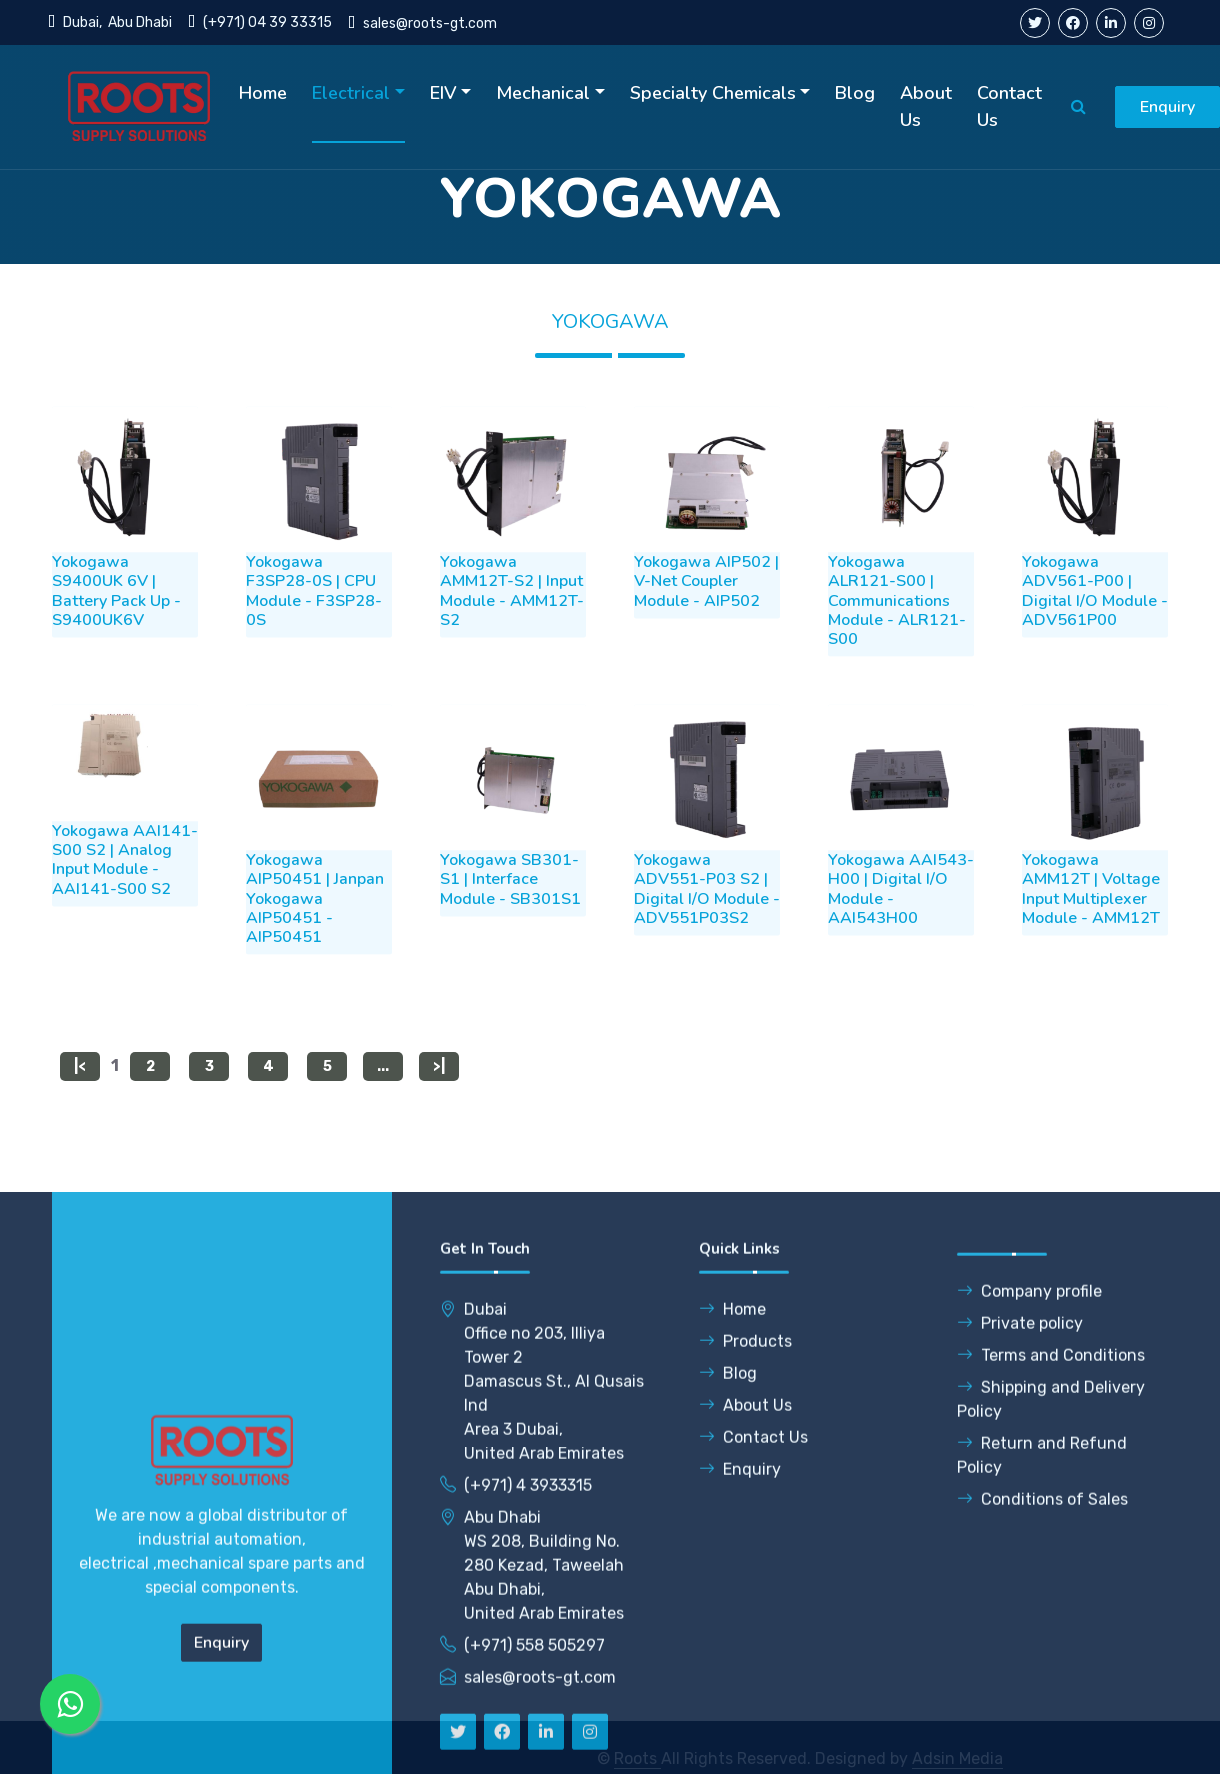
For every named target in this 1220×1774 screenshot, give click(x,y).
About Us (926, 106)
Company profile (1029, 1641)
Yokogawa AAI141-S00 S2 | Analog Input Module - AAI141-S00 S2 (125, 896)
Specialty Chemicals (713, 93)
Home (263, 93)
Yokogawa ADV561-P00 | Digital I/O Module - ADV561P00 (1095, 627)
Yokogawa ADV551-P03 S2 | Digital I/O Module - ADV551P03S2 (707, 925)
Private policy (1020, 1673)
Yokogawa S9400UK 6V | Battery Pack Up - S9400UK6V (116, 627)
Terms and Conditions (1051, 1705)
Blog (855, 93)
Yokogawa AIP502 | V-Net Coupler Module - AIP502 (706, 617)
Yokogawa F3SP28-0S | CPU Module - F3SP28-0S (314, 627)
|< (80, 1079)
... (383, 1079)
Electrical (351, 93)
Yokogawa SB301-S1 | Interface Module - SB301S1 (510, 915)
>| (439, 1079)
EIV (443, 93)
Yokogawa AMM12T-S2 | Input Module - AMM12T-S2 (512, 627)
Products (745, 1691)
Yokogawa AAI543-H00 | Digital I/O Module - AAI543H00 (901, 925)
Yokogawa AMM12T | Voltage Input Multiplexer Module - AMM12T (1091, 925)
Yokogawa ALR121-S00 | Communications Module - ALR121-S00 (897, 636)
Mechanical (543, 93)
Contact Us (1009, 106)
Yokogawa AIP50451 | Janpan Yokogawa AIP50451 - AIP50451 (315, 934)
